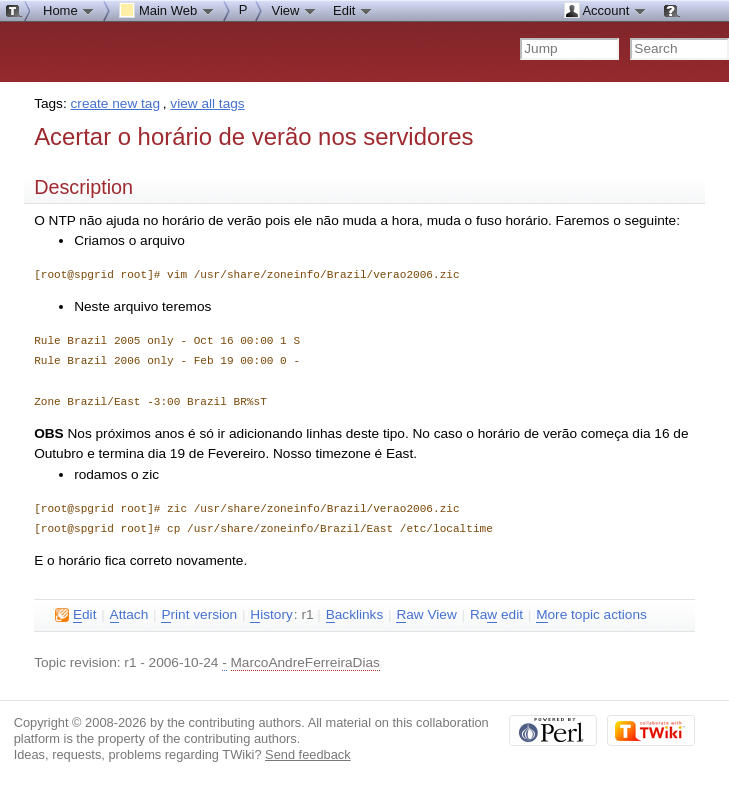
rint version (199, 615)
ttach (129, 615)
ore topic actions (591, 615)
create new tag (115, 103)
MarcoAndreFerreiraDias (305, 662)
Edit (353, 10)
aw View (426, 615)
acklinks (355, 615)
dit (75, 615)
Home (69, 10)
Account (605, 10)
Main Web (167, 10)
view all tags (207, 103)
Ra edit (496, 615)
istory (271, 615)
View (294, 10)
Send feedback (308, 754)
